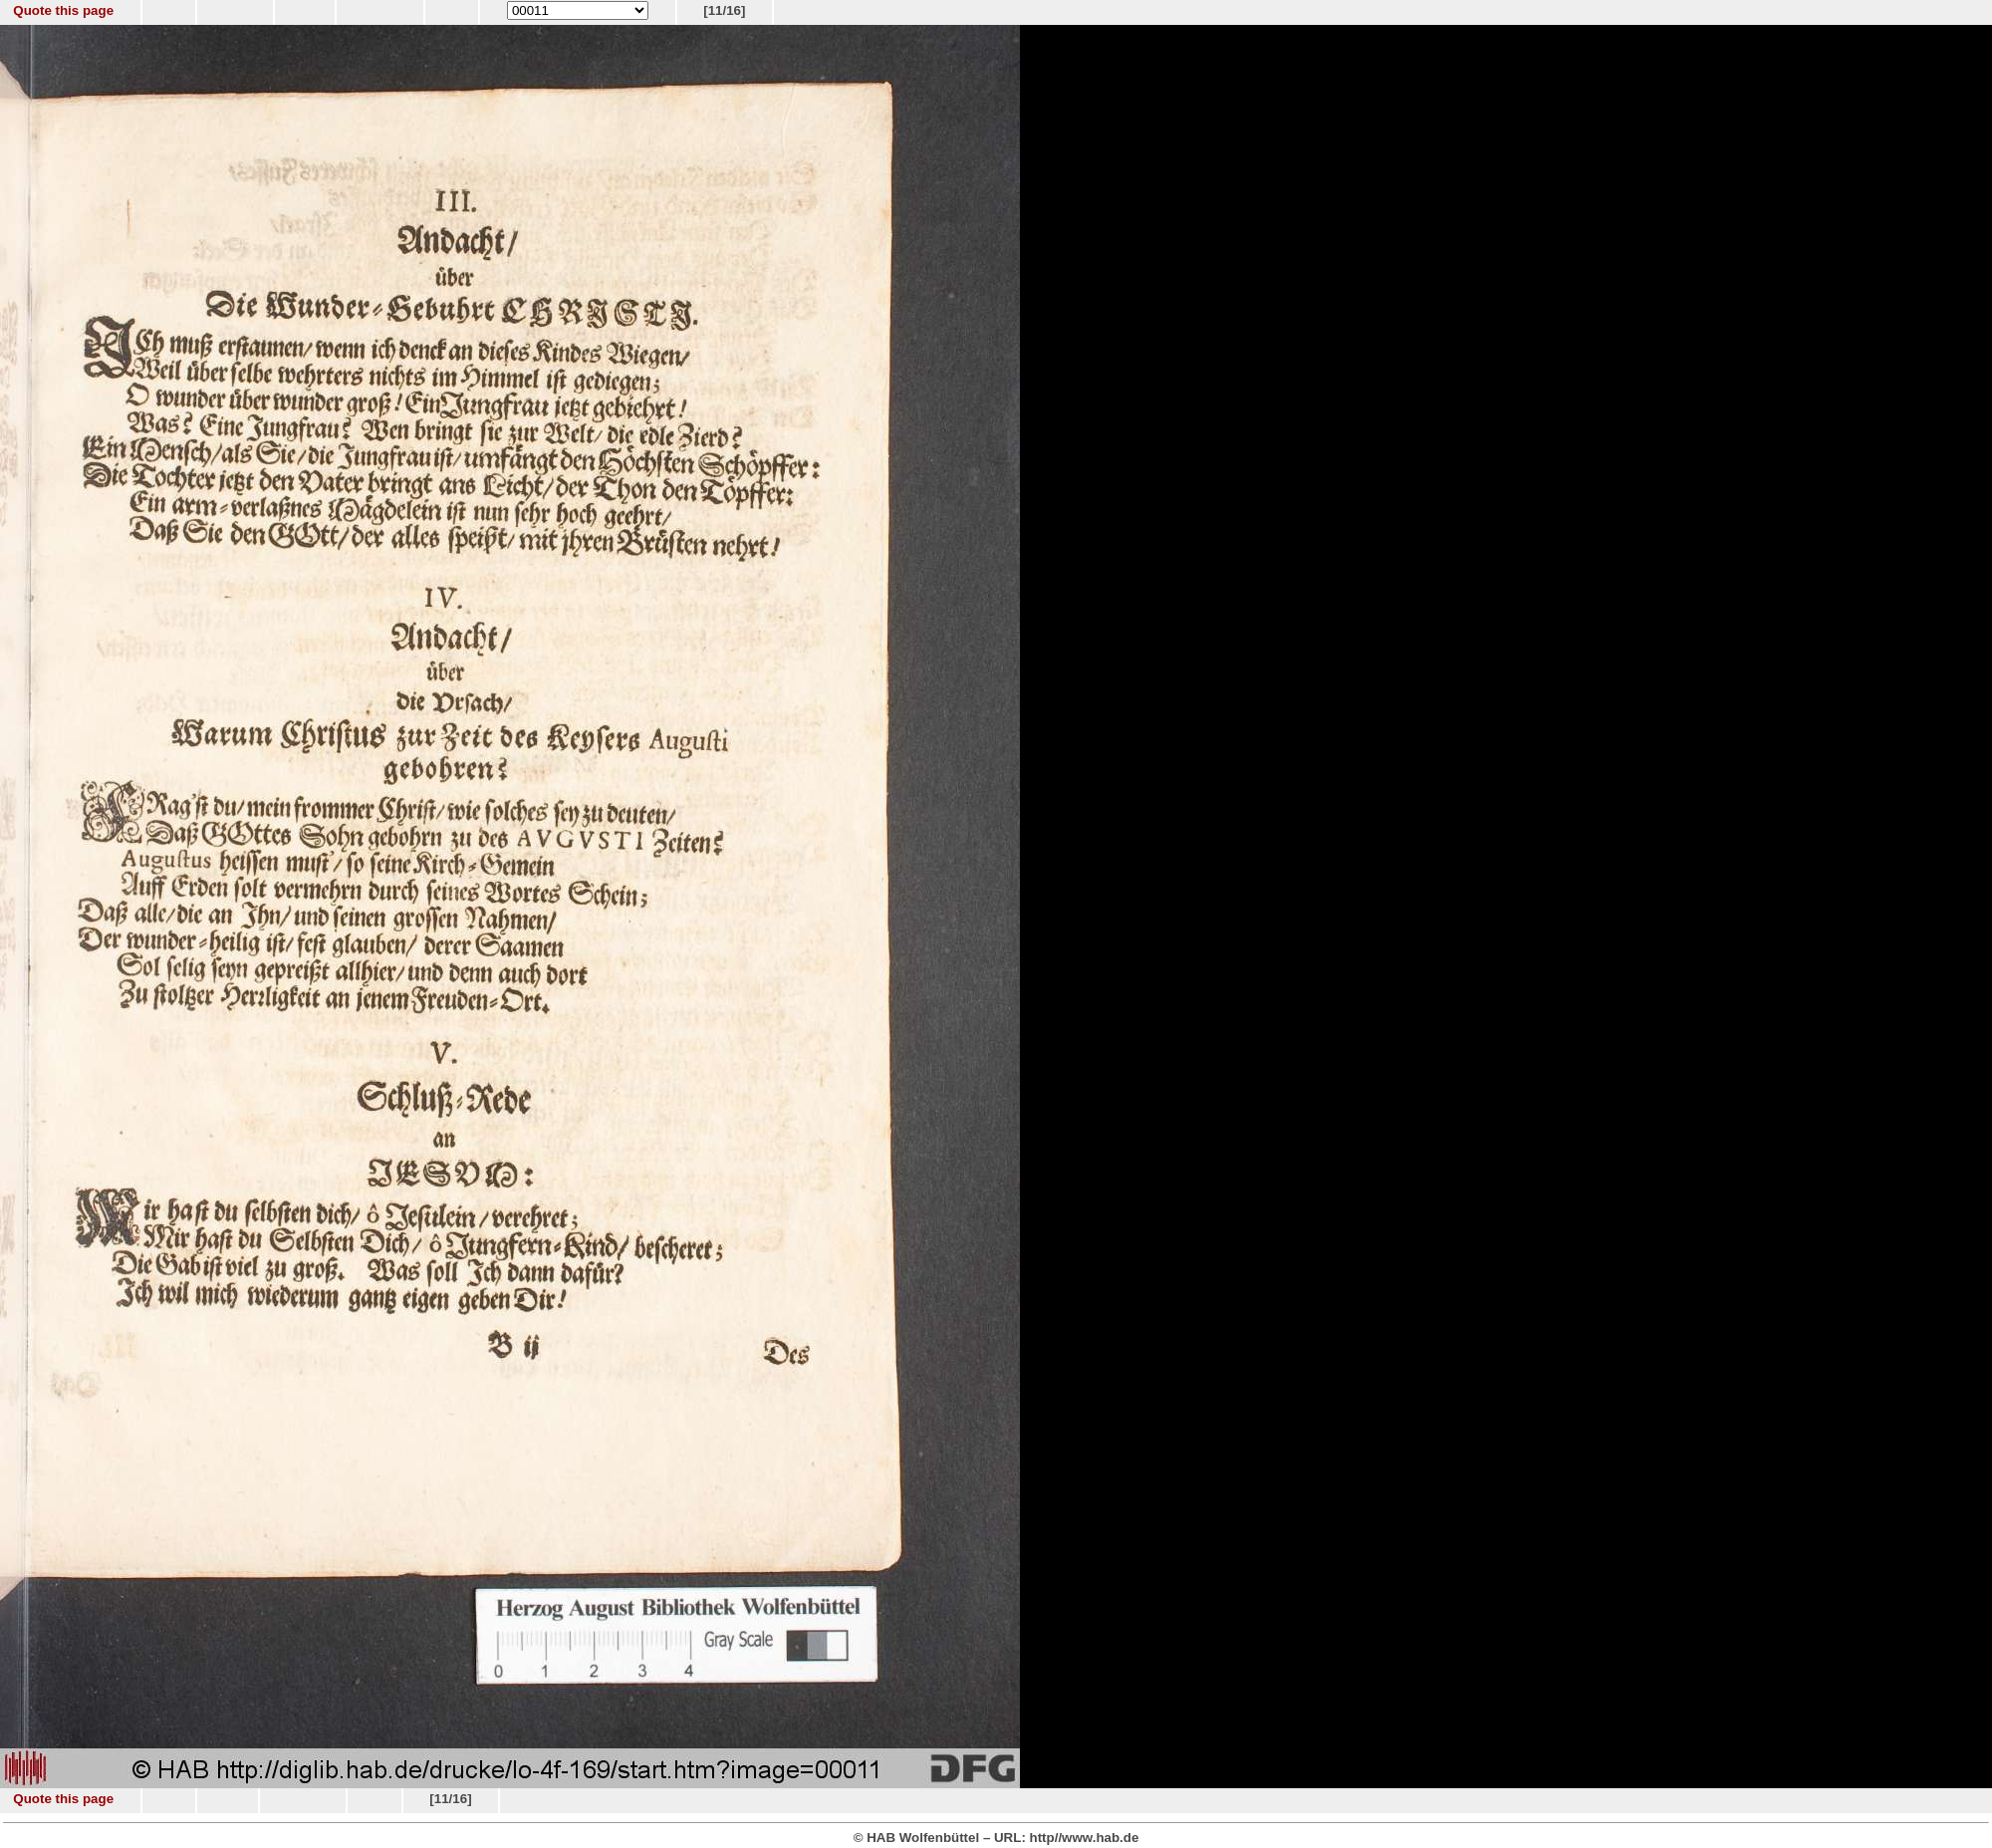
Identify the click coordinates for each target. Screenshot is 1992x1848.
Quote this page (63, 10)
